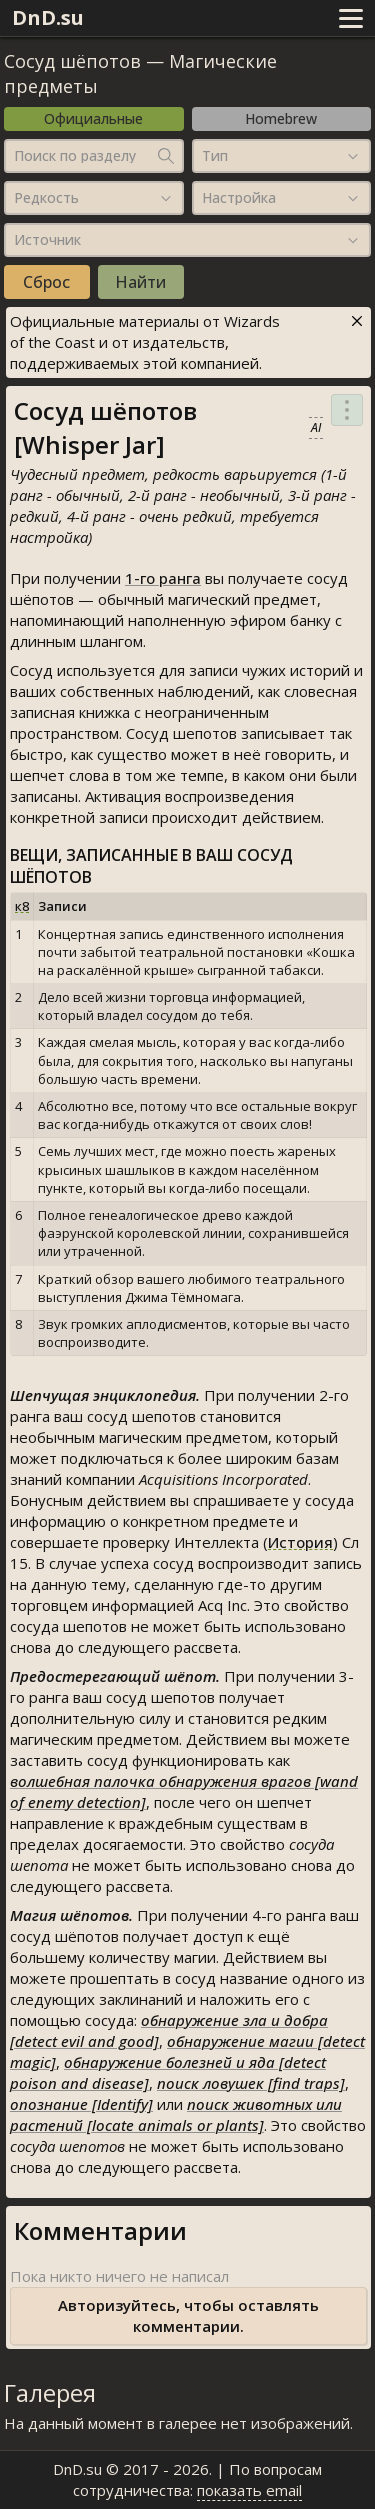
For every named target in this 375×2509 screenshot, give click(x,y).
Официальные (93, 118)
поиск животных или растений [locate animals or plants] (176, 2114)
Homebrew (281, 118)
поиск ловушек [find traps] (251, 2083)
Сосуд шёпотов (72, 61)
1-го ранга (163, 578)
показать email (249, 2490)
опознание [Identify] (81, 2104)
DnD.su (48, 17)
